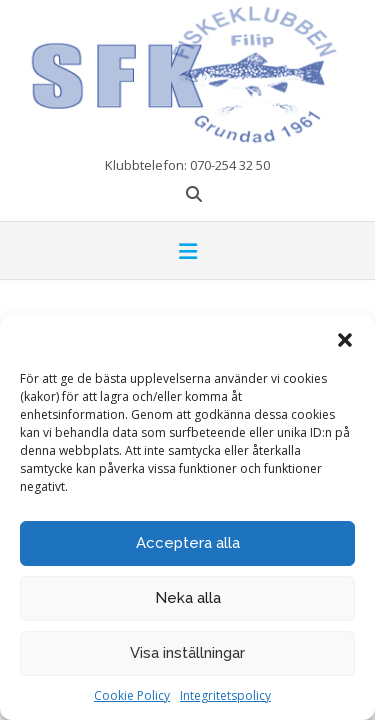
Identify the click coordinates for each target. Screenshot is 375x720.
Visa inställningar (187, 653)
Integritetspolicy (225, 695)
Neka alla (188, 598)
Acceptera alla (188, 543)
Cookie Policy (132, 695)
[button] (345, 340)
